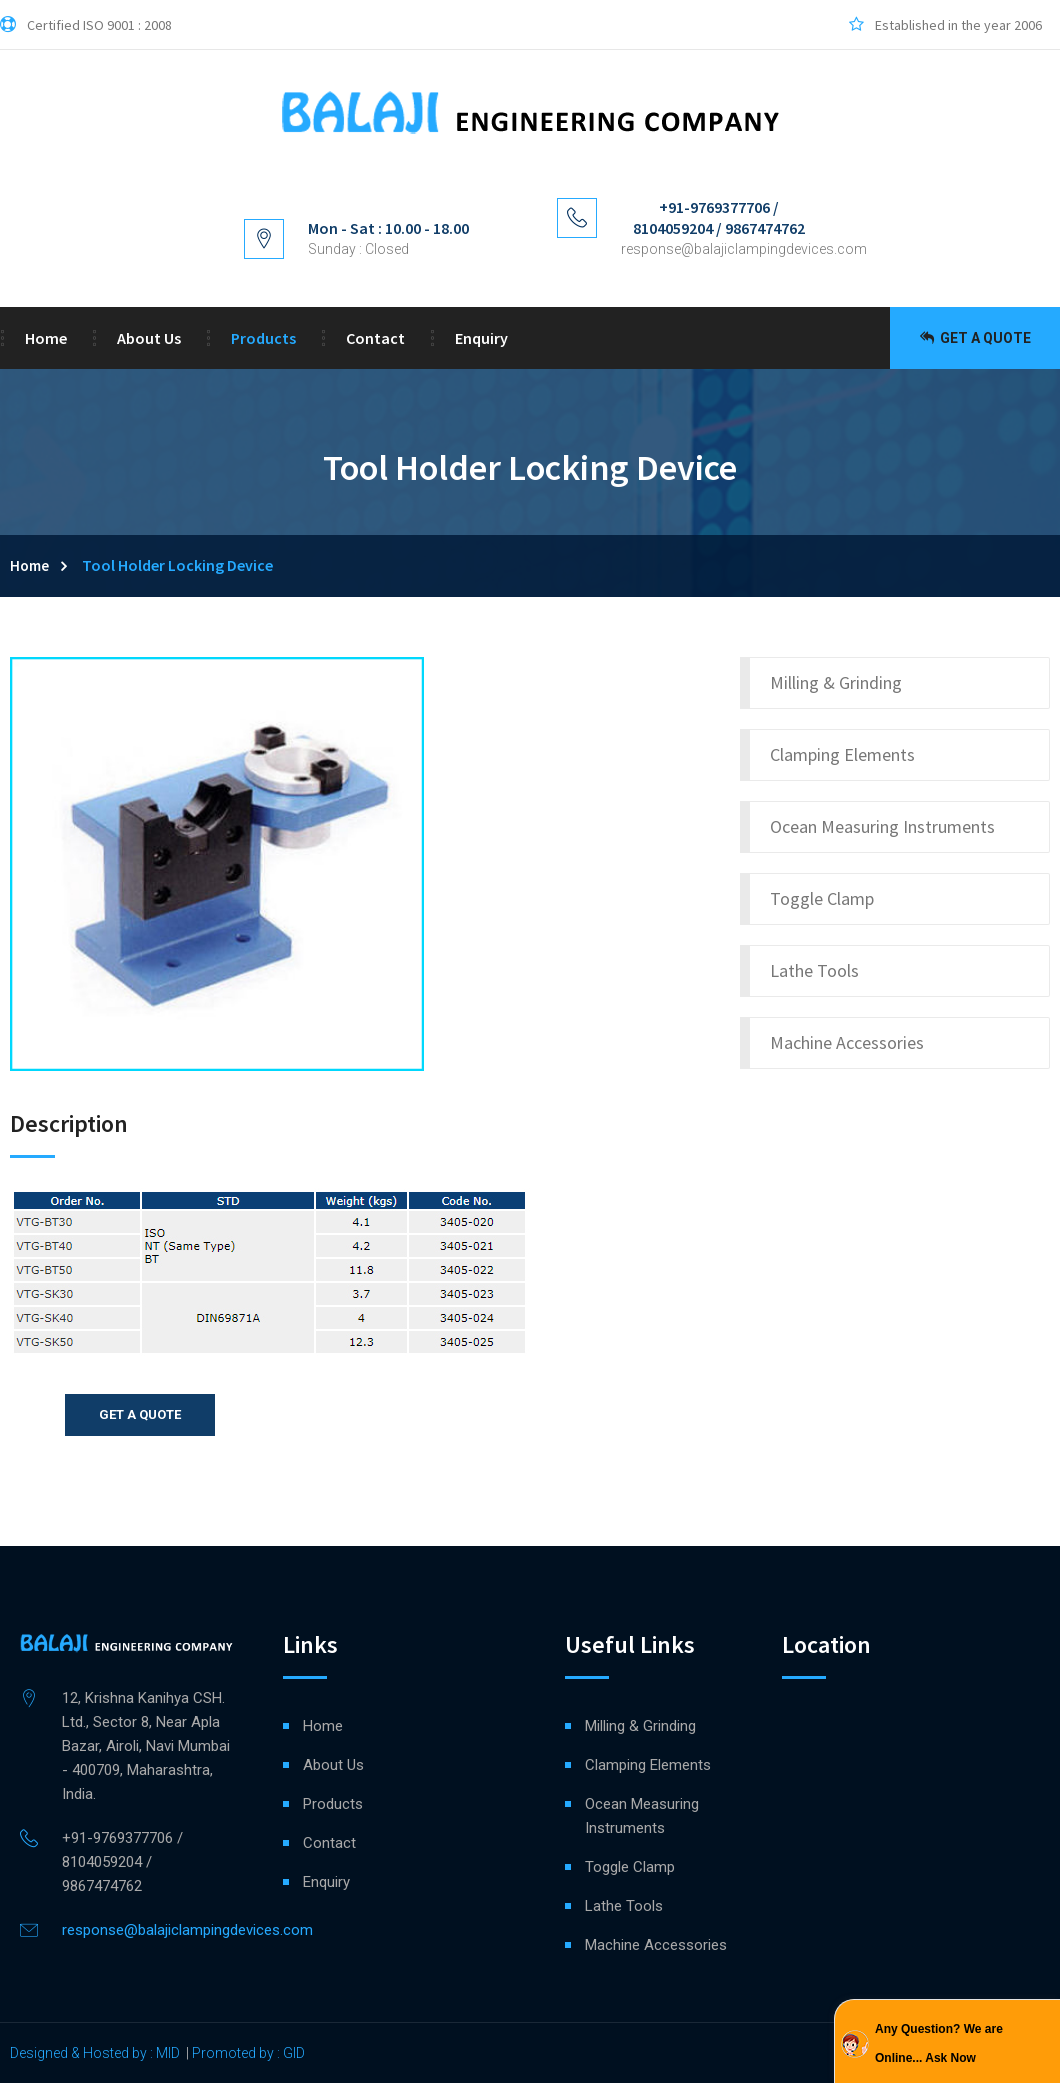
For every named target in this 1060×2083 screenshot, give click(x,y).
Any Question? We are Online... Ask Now (939, 2043)
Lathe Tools (814, 970)
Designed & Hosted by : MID (95, 2053)
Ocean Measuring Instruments (882, 826)
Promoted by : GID (248, 2053)
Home (46, 338)
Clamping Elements (842, 754)
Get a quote (140, 1414)
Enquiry (481, 338)
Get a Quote (975, 338)
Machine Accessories (847, 1042)
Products (263, 338)
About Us (149, 338)
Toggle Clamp (822, 898)
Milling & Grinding (836, 682)
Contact (375, 338)
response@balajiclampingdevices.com (744, 249)
